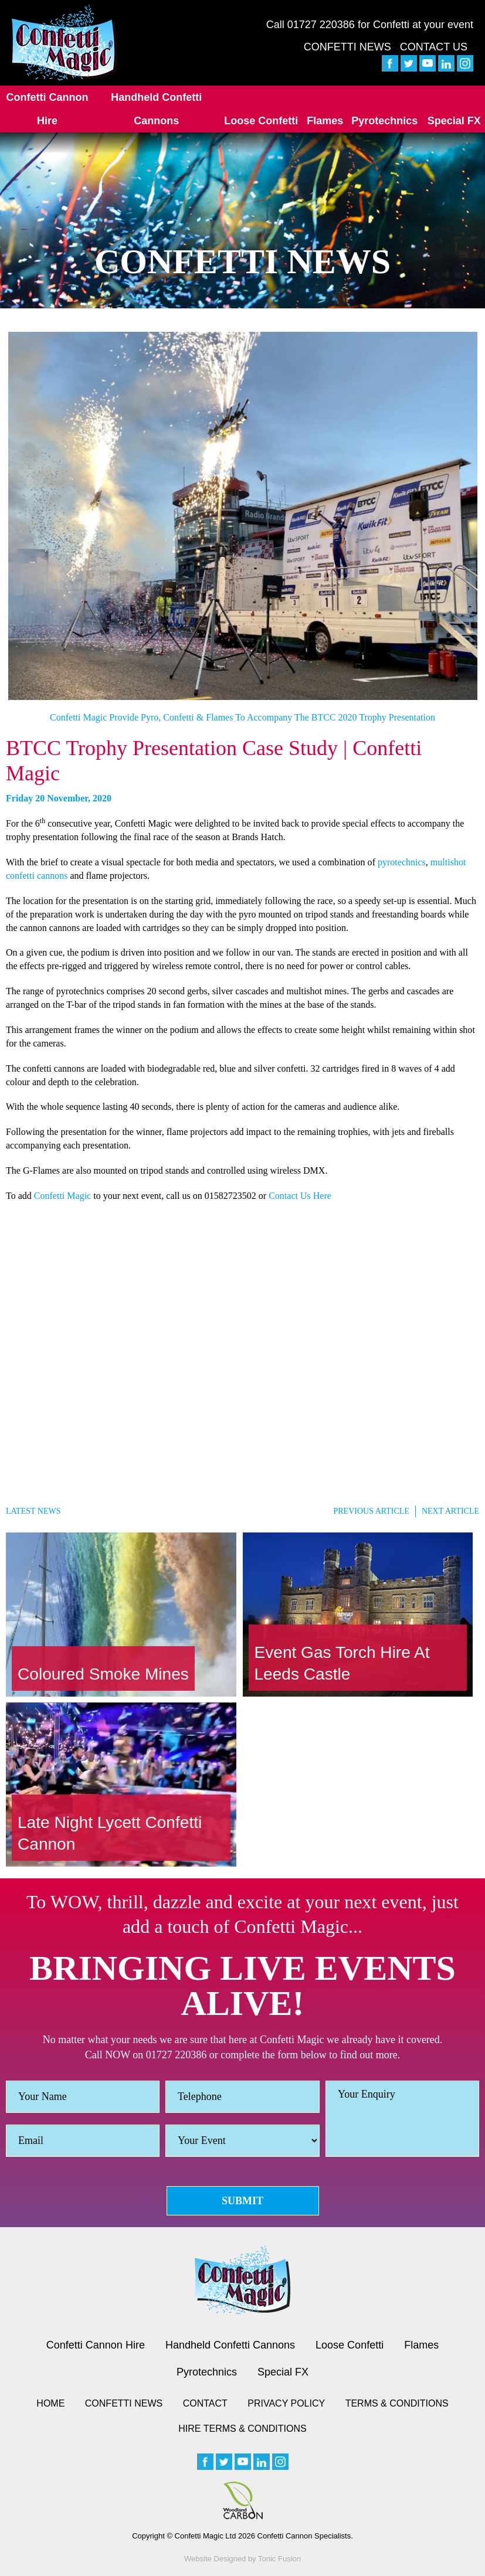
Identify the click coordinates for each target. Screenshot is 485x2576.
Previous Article (371, 1511)
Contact (205, 2403)
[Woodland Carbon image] (243, 2500)
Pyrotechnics (384, 121)
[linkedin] (446, 63)
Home (50, 2403)
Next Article (450, 1511)
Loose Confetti (261, 121)
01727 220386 (321, 24)
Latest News (33, 1511)
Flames (325, 121)
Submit (242, 2201)
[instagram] (465, 63)
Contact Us (433, 47)
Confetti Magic (62, 1196)
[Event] (242, 2141)
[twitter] (409, 63)
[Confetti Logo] (64, 43)
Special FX (454, 121)
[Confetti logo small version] (242, 2280)
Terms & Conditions (397, 2403)
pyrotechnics (402, 862)
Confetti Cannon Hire (47, 109)
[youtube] (427, 63)
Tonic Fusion (279, 2558)
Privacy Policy (286, 2403)
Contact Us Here (300, 1196)
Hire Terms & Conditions (242, 2429)
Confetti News (347, 47)
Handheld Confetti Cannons (156, 109)
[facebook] (390, 63)
